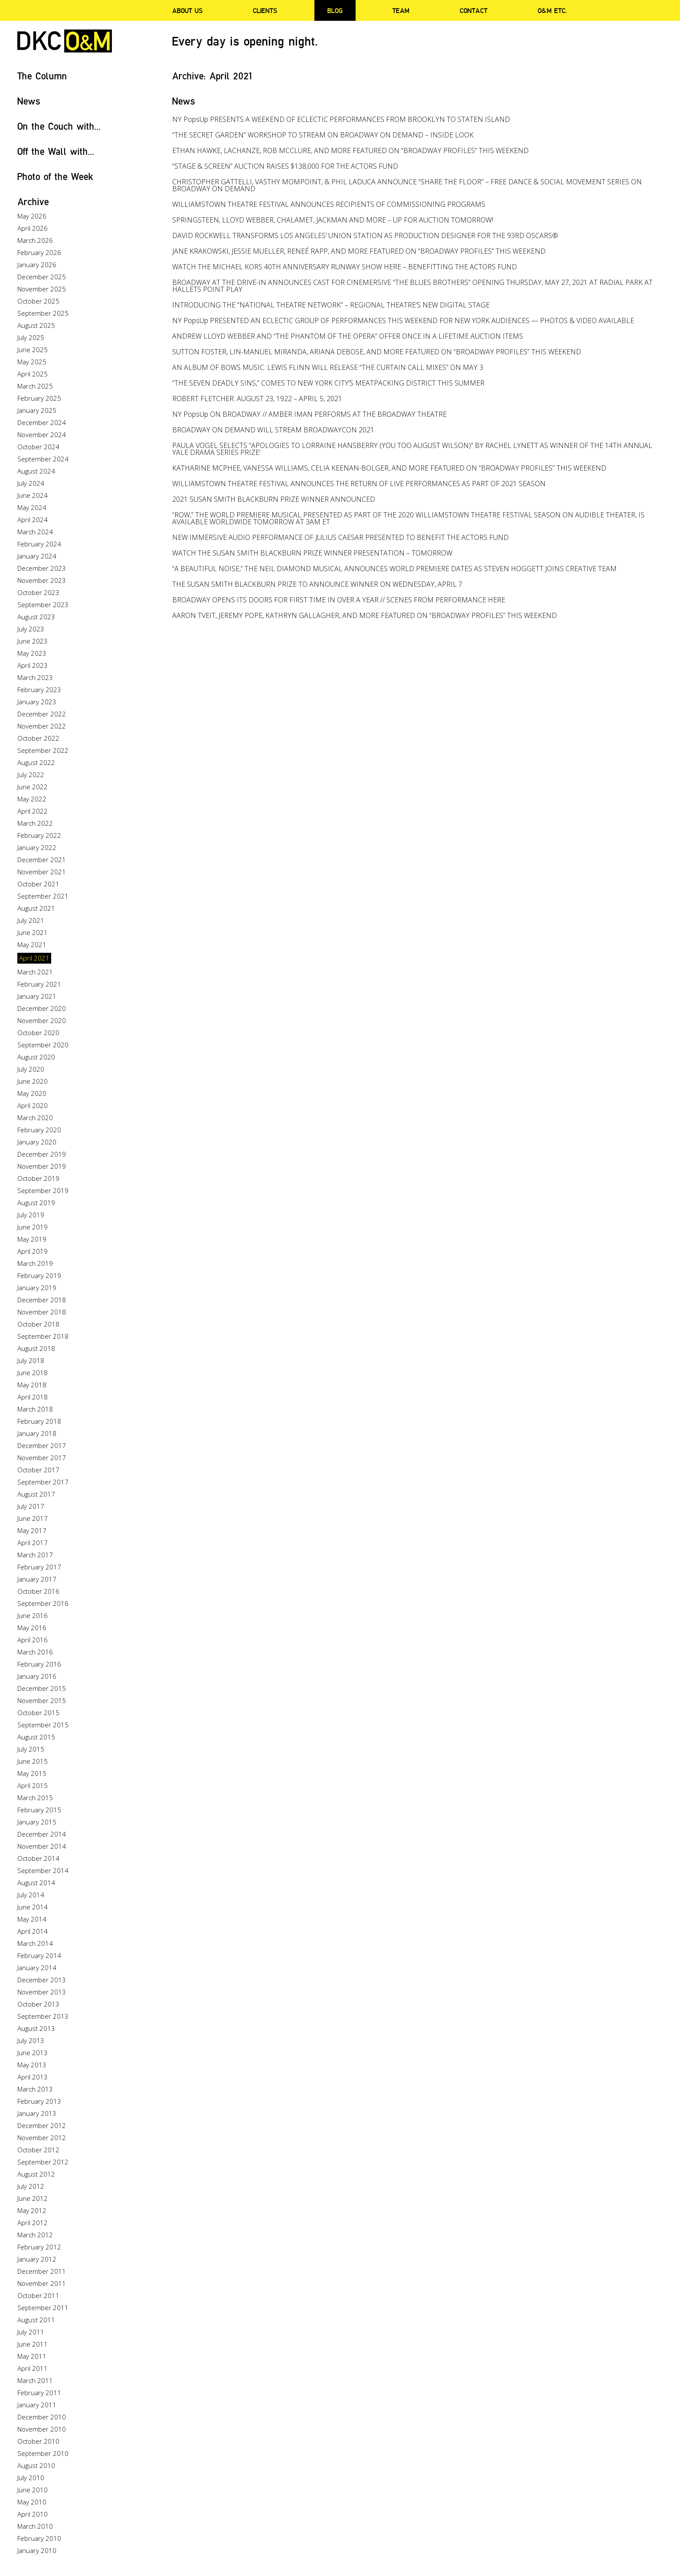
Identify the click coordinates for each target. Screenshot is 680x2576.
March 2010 (35, 2526)
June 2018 (32, 1372)
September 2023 (43, 604)
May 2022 (31, 799)
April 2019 (32, 1251)
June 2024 (32, 495)
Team (400, 10)
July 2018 (30, 1360)
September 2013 (43, 2016)
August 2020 (36, 1057)
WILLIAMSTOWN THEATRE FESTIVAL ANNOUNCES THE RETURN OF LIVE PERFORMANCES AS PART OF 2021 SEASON (359, 483)
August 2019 (36, 1202)
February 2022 (39, 835)
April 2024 (32, 519)
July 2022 (30, 774)
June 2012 (32, 2198)
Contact (473, 10)
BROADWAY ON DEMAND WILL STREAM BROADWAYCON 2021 (273, 430)
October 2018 (38, 1324)
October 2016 (38, 1591)
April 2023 (32, 665)
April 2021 (34, 958)
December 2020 (41, 1008)
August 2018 (36, 1348)
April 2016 (32, 1640)
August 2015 (36, 1737)
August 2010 (36, 2465)
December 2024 (41, 422)
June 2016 (32, 1615)
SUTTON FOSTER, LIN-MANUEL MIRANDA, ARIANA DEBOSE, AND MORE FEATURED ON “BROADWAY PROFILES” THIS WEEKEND (376, 351)
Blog (335, 10)
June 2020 (32, 1081)
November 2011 (41, 2283)
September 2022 (43, 750)
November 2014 (41, 1846)
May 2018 (31, 1385)
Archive (33, 201)
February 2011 (39, 2392)
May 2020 (31, 1093)
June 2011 (32, 2344)
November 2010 (41, 2429)
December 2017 (41, 1445)
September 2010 (43, 2453)
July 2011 (30, 2332)
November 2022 (41, 726)
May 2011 (31, 2356)
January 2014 (36, 1967)
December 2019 (41, 1154)
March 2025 (35, 386)
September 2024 (43, 459)
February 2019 (39, 1275)
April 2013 (32, 2077)
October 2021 (38, 884)
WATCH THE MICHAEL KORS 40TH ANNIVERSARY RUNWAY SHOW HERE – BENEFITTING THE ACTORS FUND (344, 266)
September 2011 (43, 2307)
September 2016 (43, 1603)
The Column (42, 76)
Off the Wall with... (56, 151)
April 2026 (32, 228)
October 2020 (38, 1032)
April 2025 (32, 374)
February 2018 (39, 1421)
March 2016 (35, 1652)
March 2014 (35, 1943)
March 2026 (35, 240)
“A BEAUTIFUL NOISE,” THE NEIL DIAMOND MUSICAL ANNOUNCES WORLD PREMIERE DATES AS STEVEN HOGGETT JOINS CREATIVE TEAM (394, 568)
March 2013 (35, 2089)
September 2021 (43, 896)
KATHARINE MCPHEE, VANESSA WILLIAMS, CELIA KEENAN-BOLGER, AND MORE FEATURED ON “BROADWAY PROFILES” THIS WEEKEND (389, 468)
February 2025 (39, 398)
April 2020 (32, 1105)
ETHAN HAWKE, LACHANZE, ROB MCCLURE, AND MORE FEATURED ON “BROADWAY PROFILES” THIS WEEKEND (350, 150)
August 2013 (36, 2028)
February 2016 (39, 1664)
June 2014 (32, 1907)
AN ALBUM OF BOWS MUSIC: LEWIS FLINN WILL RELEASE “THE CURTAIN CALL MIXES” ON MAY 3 (327, 367)
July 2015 (30, 1749)
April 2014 (32, 1931)
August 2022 (36, 762)
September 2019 (43, 1190)
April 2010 (32, 2514)
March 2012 (35, 2235)
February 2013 (39, 2101)
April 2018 (32, 1397)
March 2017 (35, 1555)
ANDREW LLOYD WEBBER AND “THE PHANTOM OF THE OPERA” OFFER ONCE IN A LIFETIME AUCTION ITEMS (347, 336)
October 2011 (38, 2295)
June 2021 (32, 932)
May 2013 (31, 2065)
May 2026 (31, 216)
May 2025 (31, 362)
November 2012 (41, 2137)
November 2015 (41, 1700)
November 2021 (41, 872)
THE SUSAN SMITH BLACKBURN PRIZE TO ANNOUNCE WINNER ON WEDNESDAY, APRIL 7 (317, 584)
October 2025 (38, 301)
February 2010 (39, 2538)
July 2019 (30, 1215)
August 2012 (36, 2174)
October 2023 (38, 592)
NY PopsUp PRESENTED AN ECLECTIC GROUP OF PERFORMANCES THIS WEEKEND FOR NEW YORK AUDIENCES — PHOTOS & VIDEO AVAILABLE (403, 320)
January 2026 (36, 264)
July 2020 (30, 1069)
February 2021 (39, 984)
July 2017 (30, 1506)
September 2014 (43, 1870)
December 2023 (41, 568)
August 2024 (36, 471)
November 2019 (41, 1166)
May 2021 (31, 944)
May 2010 (31, 2502)
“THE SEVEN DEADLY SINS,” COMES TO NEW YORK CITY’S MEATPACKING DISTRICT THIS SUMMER (328, 383)
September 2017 (43, 1482)
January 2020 (36, 1142)
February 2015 (39, 1810)
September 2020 (43, 1045)
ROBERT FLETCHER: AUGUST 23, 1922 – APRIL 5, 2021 (257, 398)
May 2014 (31, 1919)
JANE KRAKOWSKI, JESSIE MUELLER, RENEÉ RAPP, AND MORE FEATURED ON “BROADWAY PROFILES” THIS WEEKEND (359, 251)
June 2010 (32, 2490)
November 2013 (41, 1992)
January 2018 (36, 1433)
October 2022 (38, 738)
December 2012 (41, 2125)
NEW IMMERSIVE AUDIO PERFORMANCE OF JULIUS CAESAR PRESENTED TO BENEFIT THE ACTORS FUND (340, 537)
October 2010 (38, 2441)
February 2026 (39, 252)
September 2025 (43, 313)
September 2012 (43, 2162)
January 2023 (36, 702)
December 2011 (41, 2271)
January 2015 (36, 1822)
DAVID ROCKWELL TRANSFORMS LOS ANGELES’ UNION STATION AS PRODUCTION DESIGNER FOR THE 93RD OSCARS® (365, 235)
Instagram (660, 11)
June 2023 (32, 641)
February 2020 (39, 1130)
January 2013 (36, 2113)
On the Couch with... (59, 126)
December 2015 (41, 1688)
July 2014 (30, 1895)
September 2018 (43, 1336)
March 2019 (35, 1263)
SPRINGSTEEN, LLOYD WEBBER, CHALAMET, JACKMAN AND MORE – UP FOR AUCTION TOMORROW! (332, 220)
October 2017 (38, 1470)
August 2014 (36, 1882)
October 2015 (38, 1712)
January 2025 (36, 410)
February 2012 (39, 2247)
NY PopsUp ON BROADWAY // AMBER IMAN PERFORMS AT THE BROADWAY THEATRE (309, 414)
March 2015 (35, 1797)
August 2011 (36, 2320)
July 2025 (30, 337)
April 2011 (32, 2368)
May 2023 (31, 653)
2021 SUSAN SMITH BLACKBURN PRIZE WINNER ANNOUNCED (273, 499)
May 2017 (31, 1530)
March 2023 (35, 677)
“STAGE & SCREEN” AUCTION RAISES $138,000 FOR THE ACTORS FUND (285, 166)
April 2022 (32, 811)
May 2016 (31, 1627)
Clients (265, 10)
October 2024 (38, 447)
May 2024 (31, 507)
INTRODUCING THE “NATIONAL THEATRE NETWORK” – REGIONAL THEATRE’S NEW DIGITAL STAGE (331, 305)
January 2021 (36, 996)
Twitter (625, 11)
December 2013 (41, 1980)
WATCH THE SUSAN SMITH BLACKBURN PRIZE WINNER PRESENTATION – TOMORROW (312, 553)
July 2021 (30, 920)
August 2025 (36, 325)
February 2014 (39, 1955)
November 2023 (41, 580)
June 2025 (32, 349)
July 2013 (30, 2040)
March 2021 (35, 972)
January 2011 (36, 2405)
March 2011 (35, 2380)
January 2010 (36, 2550)
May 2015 (31, 1773)
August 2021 (36, 908)
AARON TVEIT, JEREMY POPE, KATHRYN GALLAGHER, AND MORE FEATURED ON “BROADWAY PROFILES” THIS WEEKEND (364, 615)
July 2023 (30, 629)
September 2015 (43, 1725)
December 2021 (41, 859)
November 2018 (41, 1312)
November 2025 (41, 289)
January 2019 (36, 1287)
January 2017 (36, 1579)
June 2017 (32, 1518)
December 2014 (41, 1834)
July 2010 (30, 2477)
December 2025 (41, 277)
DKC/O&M (64, 40)
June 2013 (32, 2052)
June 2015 (32, 1761)
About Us (187, 10)
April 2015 (32, 1785)
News (28, 101)
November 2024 (41, 434)
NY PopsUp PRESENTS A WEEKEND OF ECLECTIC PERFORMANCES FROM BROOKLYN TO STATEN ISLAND (341, 119)
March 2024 (35, 532)
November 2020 (41, 1020)
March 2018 (35, 1409)
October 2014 (38, 1858)
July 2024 (30, 483)
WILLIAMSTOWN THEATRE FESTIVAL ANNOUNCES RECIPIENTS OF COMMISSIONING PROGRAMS (328, 204)
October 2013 (38, 2004)
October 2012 (38, 2150)
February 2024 (39, 544)
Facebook (643, 10)
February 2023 (39, 689)
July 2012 (30, 2186)
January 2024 (36, 556)
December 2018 (41, 1300)
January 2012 (36, 2259)
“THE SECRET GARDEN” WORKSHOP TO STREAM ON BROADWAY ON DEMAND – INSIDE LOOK (323, 135)
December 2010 (41, 2417)
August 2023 (36, 617)
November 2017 (41, 1457)
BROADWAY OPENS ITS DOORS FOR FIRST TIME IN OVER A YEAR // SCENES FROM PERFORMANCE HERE (338, 600)
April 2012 (32, 2222)
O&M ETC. (552, 10)
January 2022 (36, 847)
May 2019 (31, 1239)
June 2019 (32, 1227)
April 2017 (32, 1542)
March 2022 (35, 823)
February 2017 (39, 1567)
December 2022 (41, 714)
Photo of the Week (55, 176)
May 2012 (31, 2210)
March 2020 (35, 1117)
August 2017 (36, 1494)
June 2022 (32, 787)
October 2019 (38, 1178)
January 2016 (36, 1676)
